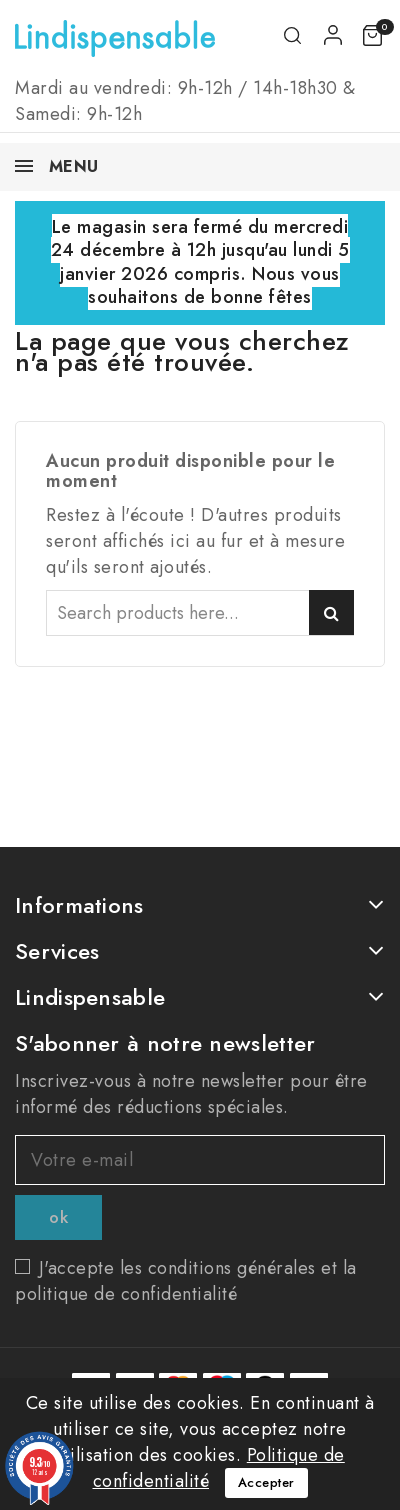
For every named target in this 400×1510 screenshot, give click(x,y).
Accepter (266, 1482)
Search (331, 612)
